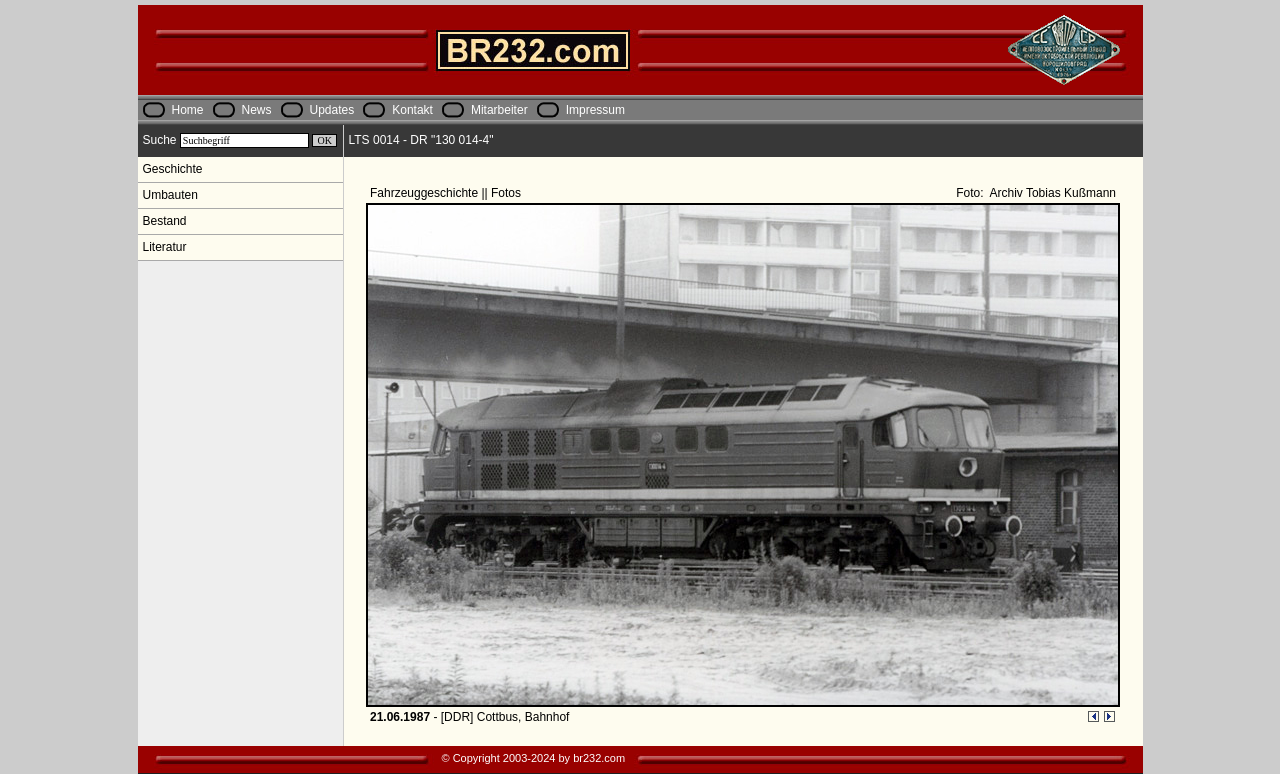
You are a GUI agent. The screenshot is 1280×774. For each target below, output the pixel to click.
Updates (332, 110)
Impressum (595, 110)
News (257, 110)
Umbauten (170, 195)
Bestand (165, 221)
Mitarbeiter (499, 110)
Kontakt (412, 110)
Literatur (165, 247)
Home (188, 110)
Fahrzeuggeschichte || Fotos (447, 193)
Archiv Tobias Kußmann (1051, 193)
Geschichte (173, 169)
